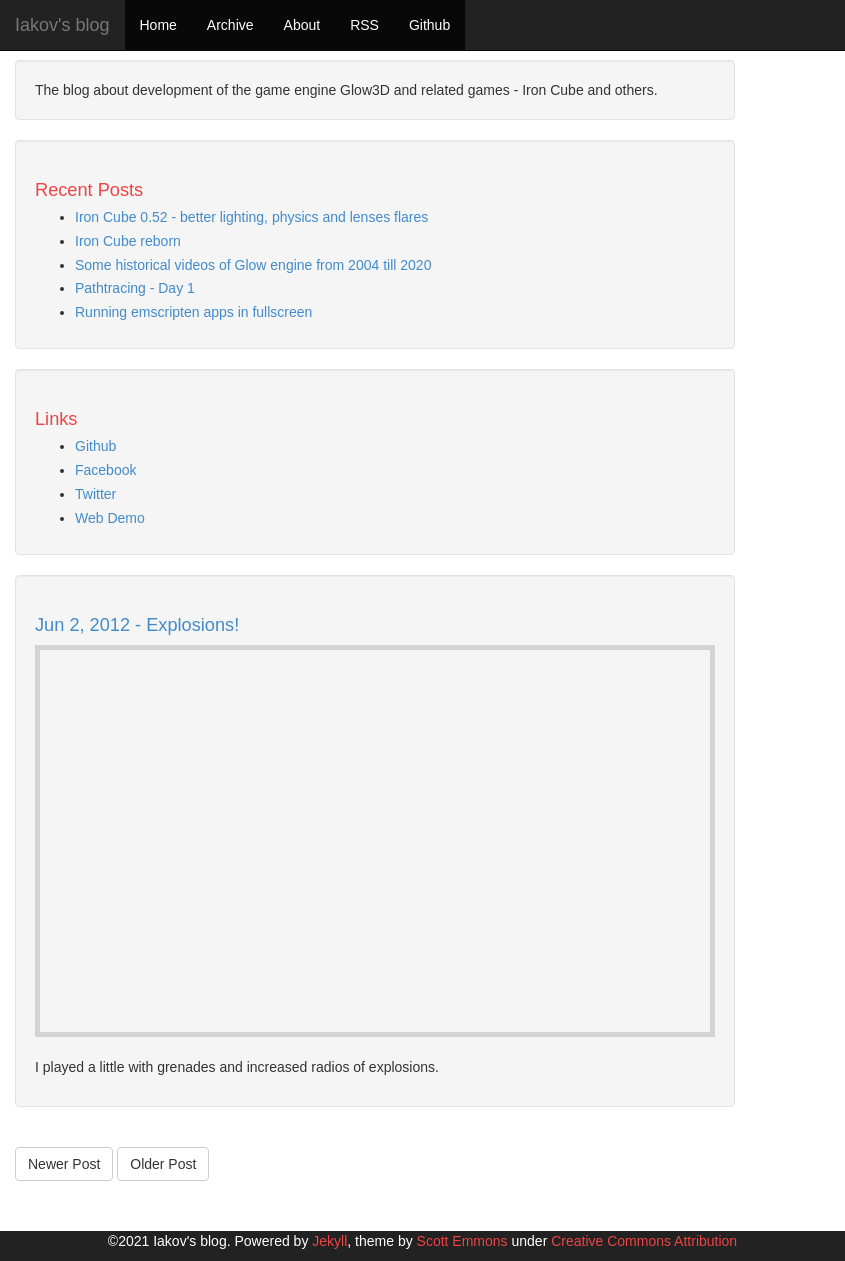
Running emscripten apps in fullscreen (193, 312)
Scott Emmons (462, 1241)
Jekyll (329, 1241)
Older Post (163, 1164)
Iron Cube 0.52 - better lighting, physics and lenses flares (251, 217)
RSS (364, 25)
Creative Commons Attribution (644, 1241)
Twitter (95, 494)
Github (429, 25)
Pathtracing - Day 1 (135, 288)
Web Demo (110, 518)
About (302, 25)
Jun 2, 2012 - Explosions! (137, 625)
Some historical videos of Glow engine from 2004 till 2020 (253, 265)
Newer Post (64, 1164)
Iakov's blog (62, 25)
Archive (230, 25)
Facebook (105, 470)
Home (158, 25)
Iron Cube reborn (128, 241)
